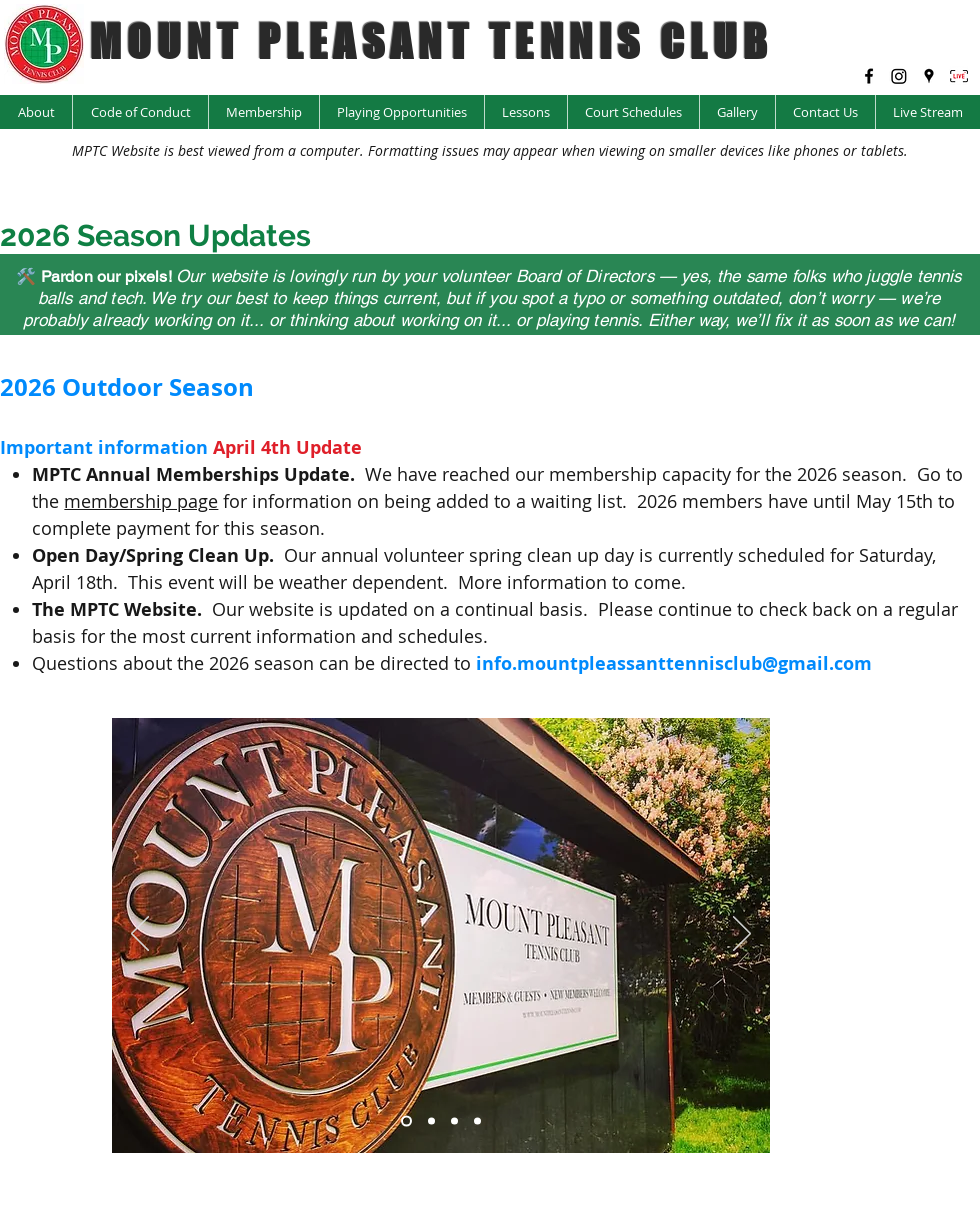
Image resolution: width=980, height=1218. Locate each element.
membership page (141, 501)
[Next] (742, 935)
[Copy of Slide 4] (431, 1120)
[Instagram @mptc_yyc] (899, 76)
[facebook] (869, 76)
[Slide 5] (477, 1120)
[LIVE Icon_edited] (959, 76)
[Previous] (140, 935)
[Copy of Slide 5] (454, 1120)
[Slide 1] (406, 1120)
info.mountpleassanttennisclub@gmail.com (674, 663)
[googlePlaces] (929, 76)
